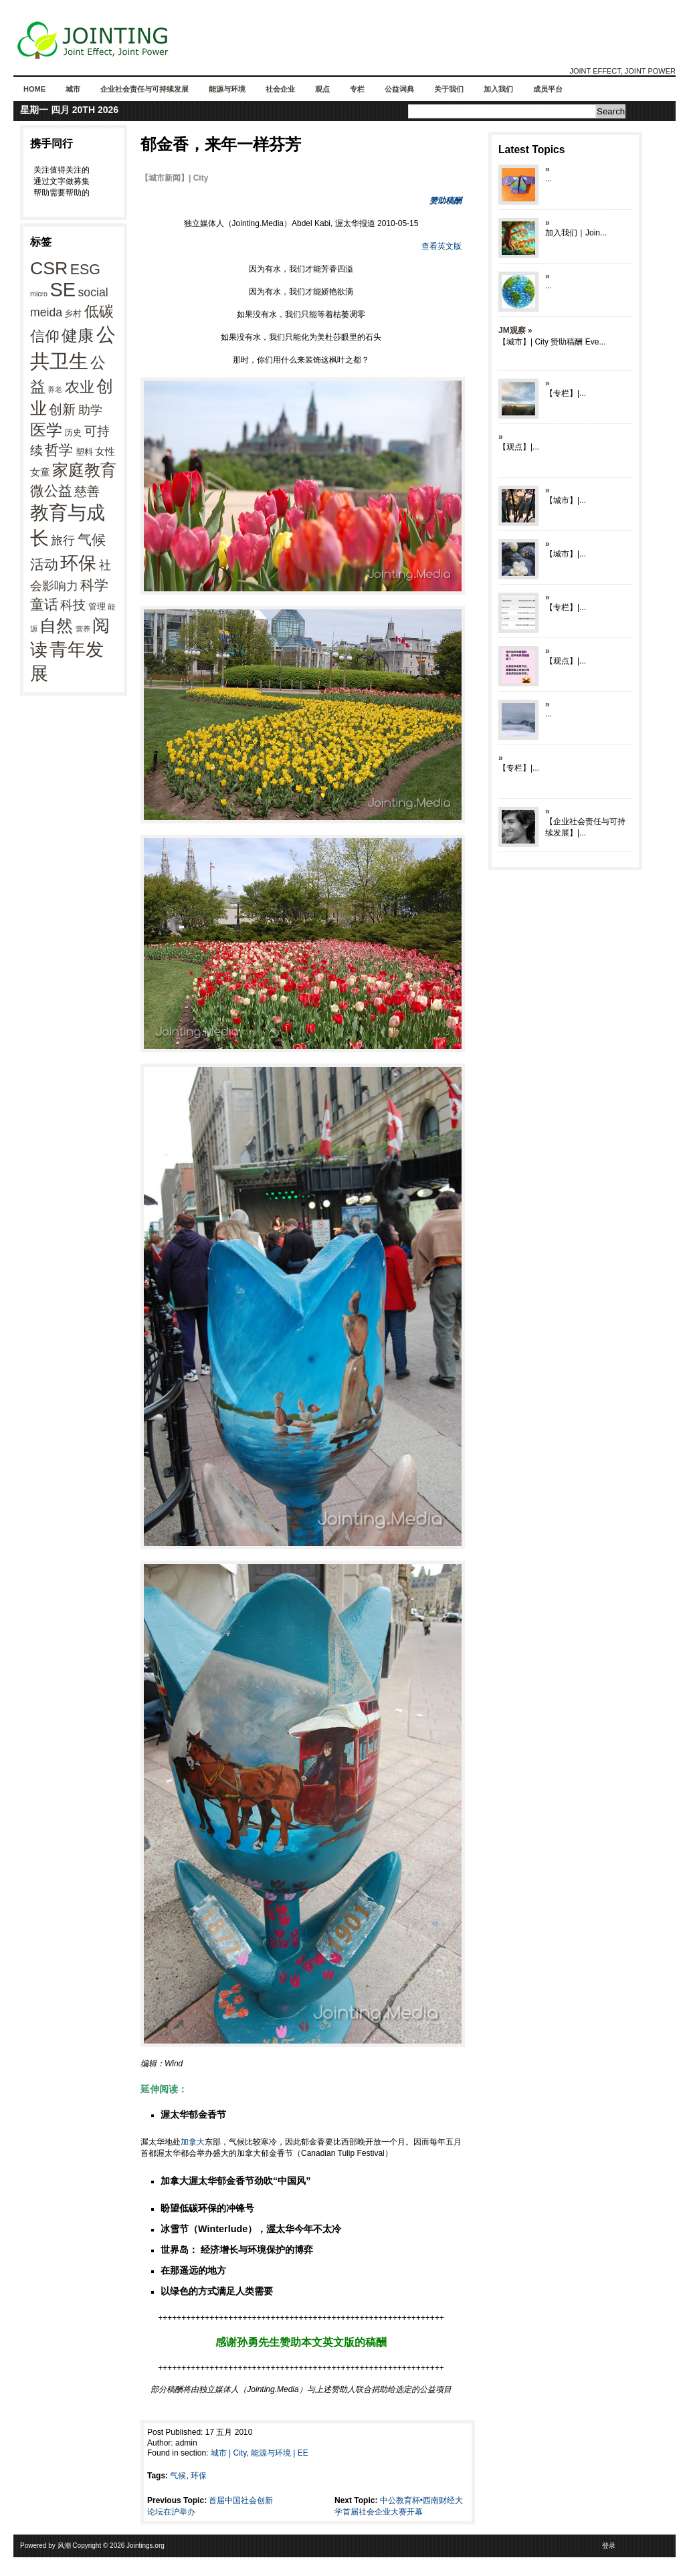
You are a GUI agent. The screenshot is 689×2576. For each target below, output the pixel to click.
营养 (83, 629)
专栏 (357, 89)
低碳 (99, 311)
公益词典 (399, 89)
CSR (49, 268)
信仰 (45, 336)
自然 (56, 625)
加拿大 (193, 2142)
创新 (62, 409)
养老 (54, 389)
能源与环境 (227, 89)
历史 (73, 432)
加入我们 (498, 89)
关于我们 (449, 89)
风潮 (64, 2545)
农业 (79, 387)
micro (38, 294)
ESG (85, 270)
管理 (97, 606)
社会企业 (280, 89)
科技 (73, 604)
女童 (40, 472)
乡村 (73, 313)
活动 (44, 564)
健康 (78, 335)
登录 (608, 2545)
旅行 (63, 540)
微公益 (51, 491)
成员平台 (548, 89)
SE (63, 289)
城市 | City (229, 2453)
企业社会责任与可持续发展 (144, 89)
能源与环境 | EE (279, 2453)
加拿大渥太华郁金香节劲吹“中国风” (235, 2180)
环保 (78, 563)
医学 (46, 430)
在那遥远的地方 (193, 2270)
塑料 (84, 452)
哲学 (59, 450)
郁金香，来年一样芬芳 (220, 144)
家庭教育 (84, 470)
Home (34, 89)
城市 (73, 89)
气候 (92, 540)
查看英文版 (441, 246)
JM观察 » (515, 330)
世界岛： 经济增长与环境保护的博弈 (237, 2249)
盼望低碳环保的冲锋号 (207, 2208)
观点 (322, 89)
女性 (105, 451)
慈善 (87, 491)
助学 (90, 410)
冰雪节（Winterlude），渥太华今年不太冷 (251, 2228)
